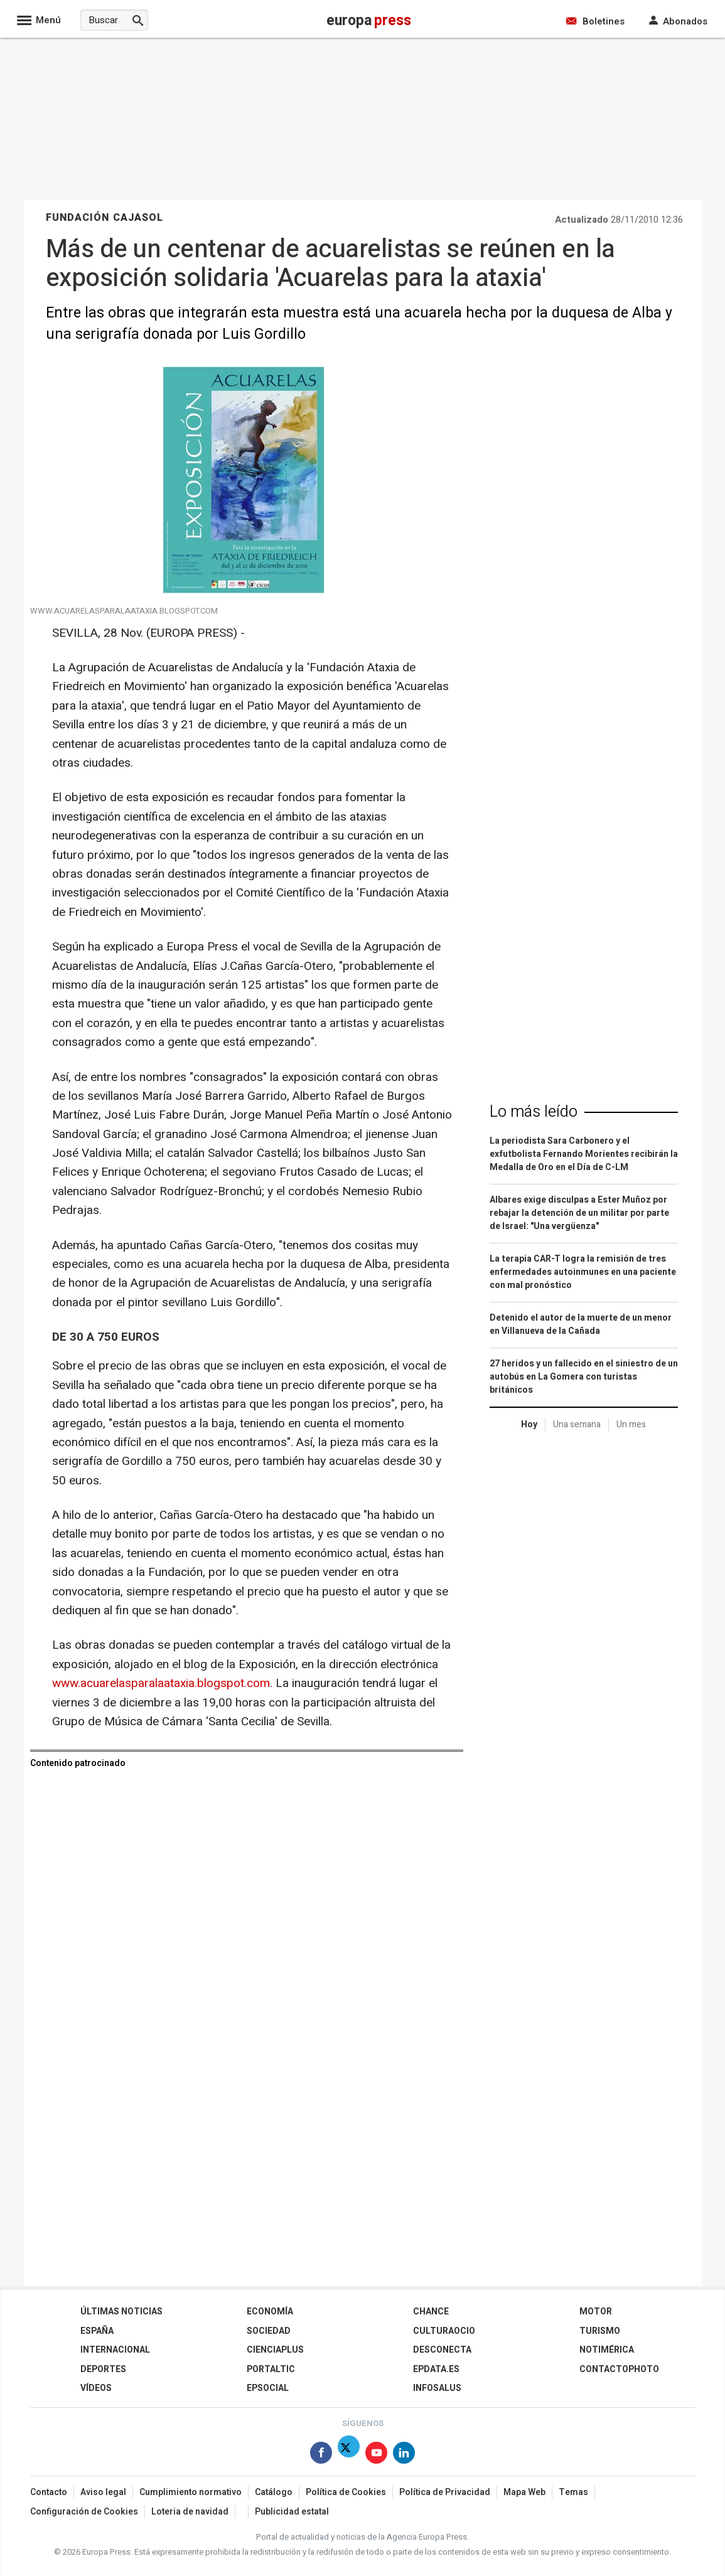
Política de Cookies (346, 2492)
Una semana (577, 1424)
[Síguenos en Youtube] (376, 2455)
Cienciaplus (275, 2349)
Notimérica (606, 2349)
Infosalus (437, 2388)
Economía (270, 2311)
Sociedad (269, 2331)
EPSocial (268, 2388)
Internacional (115, 2349)
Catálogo (274, 2492)
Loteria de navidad (189, 2511)
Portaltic (271, 2369)
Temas (573, 2492)
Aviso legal (103, 2492)
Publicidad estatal (292, 2511)
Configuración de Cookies (84, 2511)
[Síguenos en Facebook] (321, 2455)
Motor (595, 2311)
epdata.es (436, 2369)
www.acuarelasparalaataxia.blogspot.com (161, 1683)
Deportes (103, 2369)
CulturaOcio (444, 2331)
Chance (431, 2311)
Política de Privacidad (444, 2492)
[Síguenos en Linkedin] (404, 2455)
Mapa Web (524, 2492)
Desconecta (442, 2349)
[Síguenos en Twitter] (349, 2455)
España (97, 2331)
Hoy (529, 1424)
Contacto (48, 2492)
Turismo (599, 2331)
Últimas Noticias (121, 2311)
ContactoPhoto (619, 2369)
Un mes (631, 1424)
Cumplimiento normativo (190, 2492)
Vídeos (96, 2388)
